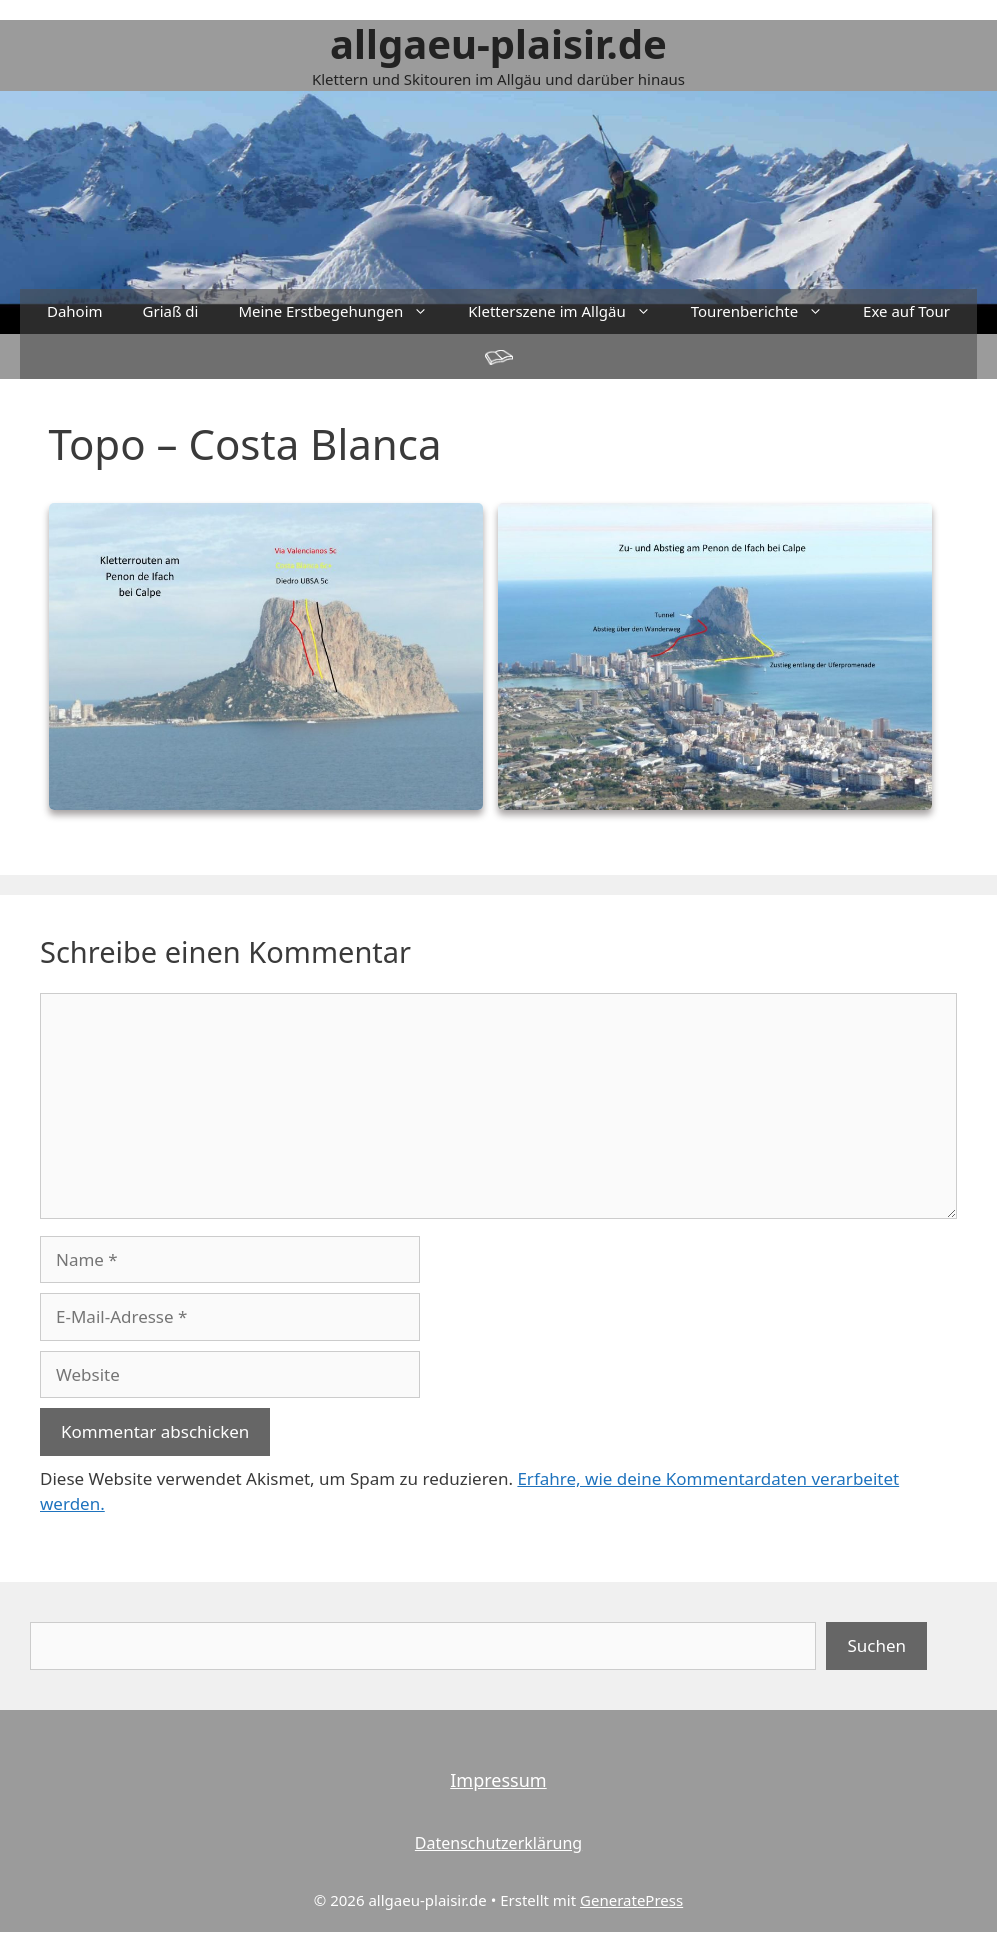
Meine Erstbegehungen (343, 311)
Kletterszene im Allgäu (569, 311)
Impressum (498, 1780)
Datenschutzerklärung (498, 1843)
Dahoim (75, 311)
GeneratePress (631, 1900)
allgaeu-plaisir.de (498, 43)
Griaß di (171, 311)
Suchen (876, 1645)
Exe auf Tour (906, 311)
